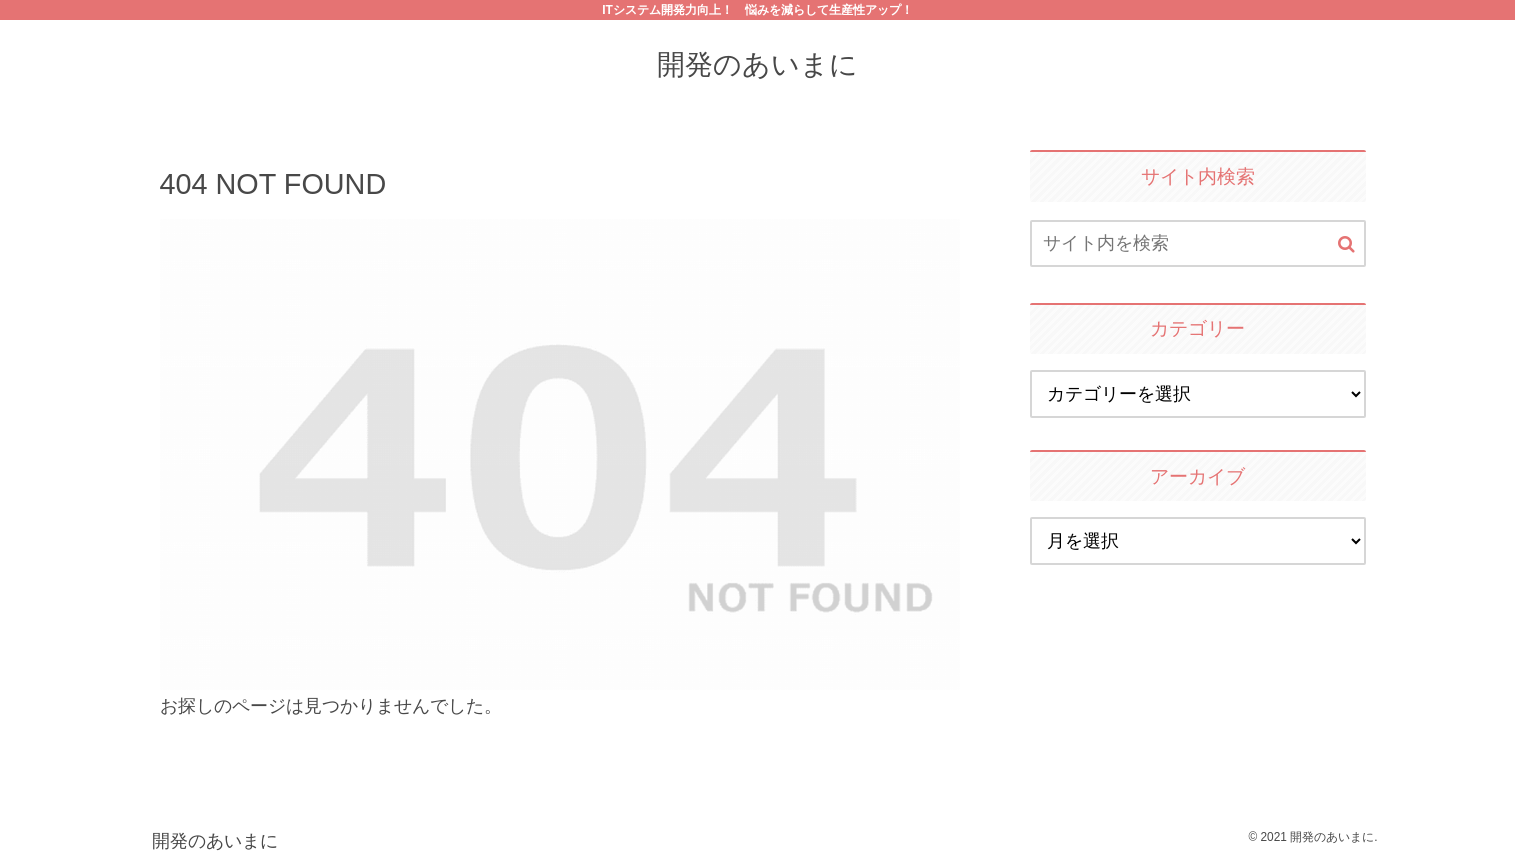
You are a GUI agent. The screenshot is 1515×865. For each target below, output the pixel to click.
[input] (1198, 243)
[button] (1346, 244)
